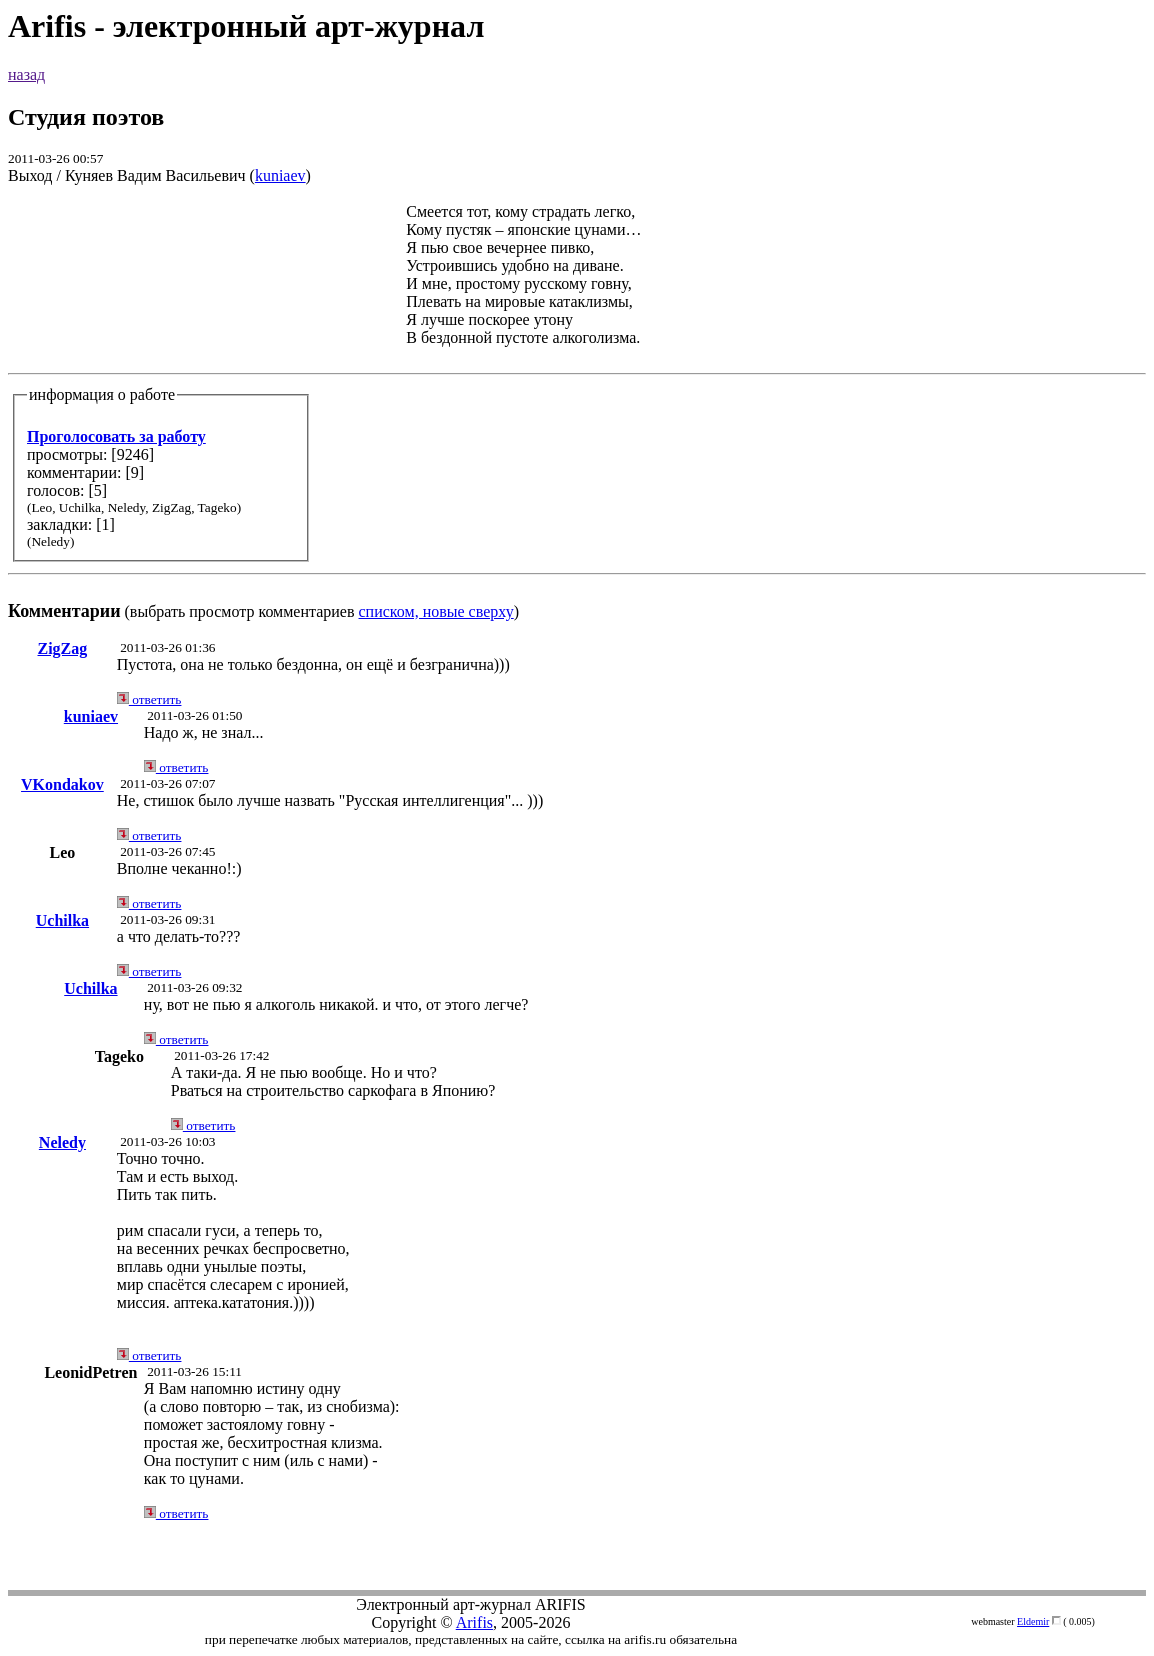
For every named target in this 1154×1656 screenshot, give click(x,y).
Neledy (62, 1142)
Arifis (474, 1622)
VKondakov (62, 784)
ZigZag (63, 648)
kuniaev (280, 175)
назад (26, 74)
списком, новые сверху (436, 611)
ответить (149, 699)
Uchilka (62, 920)
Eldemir (1033, 1621)
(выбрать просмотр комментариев (577, 411)
